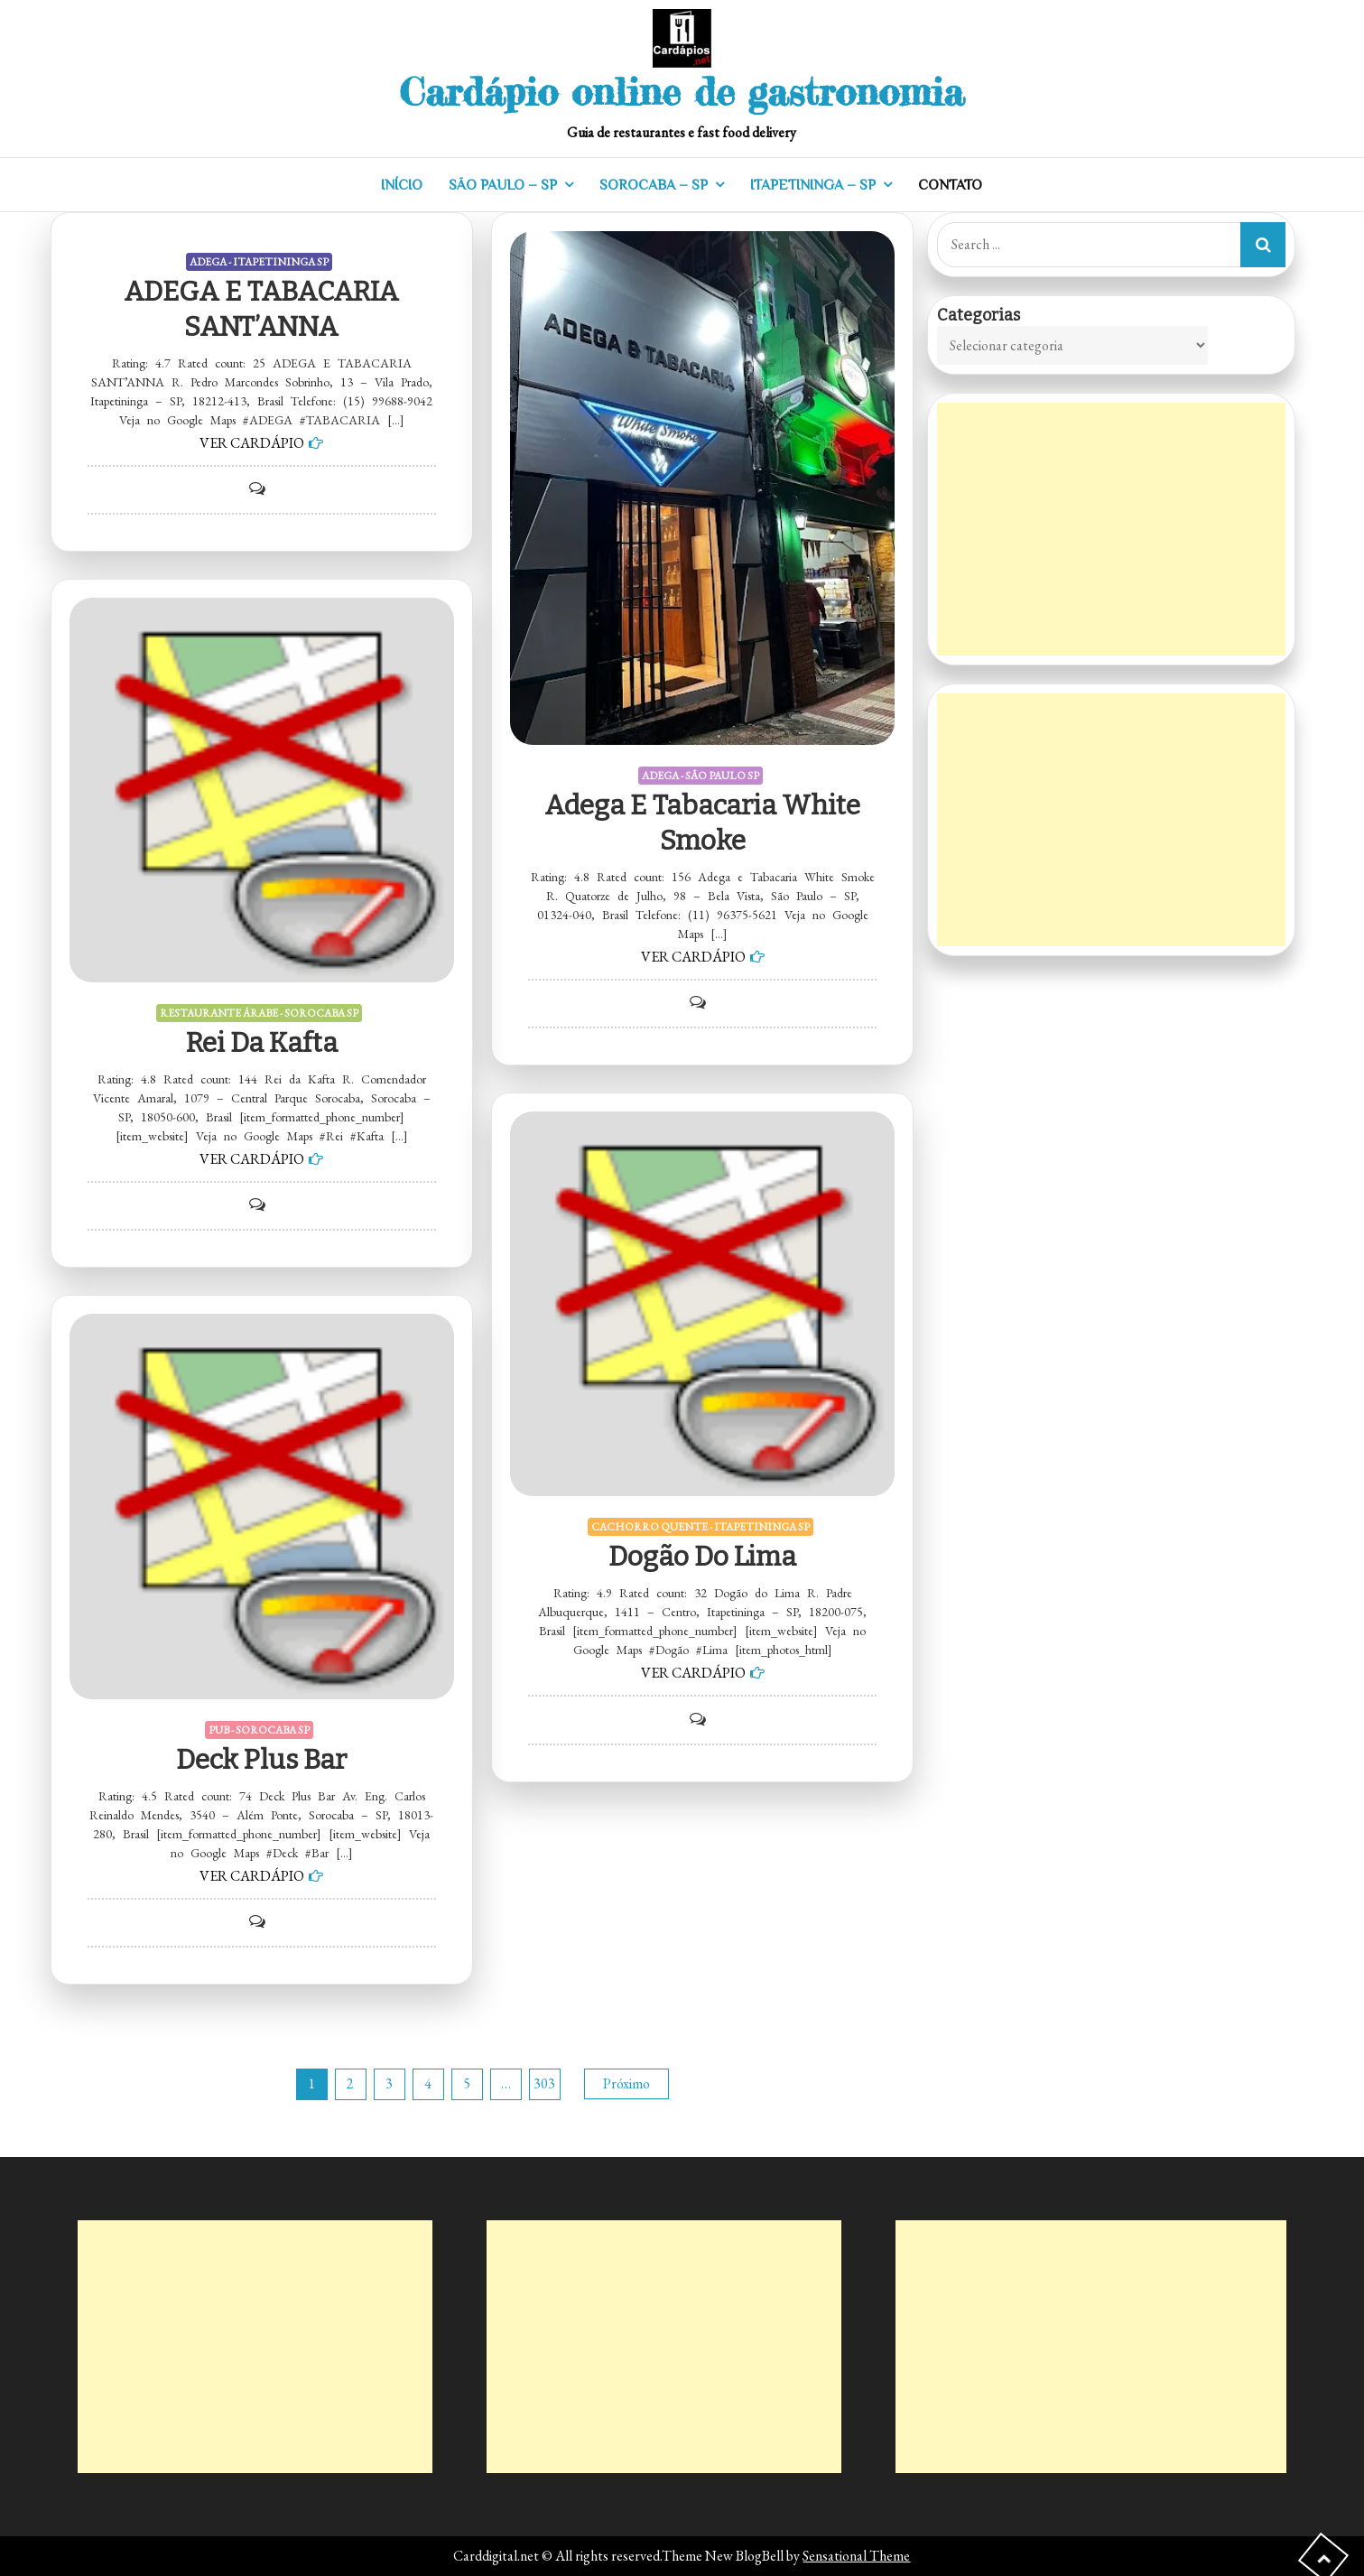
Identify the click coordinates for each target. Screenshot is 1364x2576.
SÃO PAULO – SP (503, 185)
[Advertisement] (1111, 529)
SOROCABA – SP (653, 185)
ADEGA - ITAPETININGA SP (259, 262)
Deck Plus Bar (261, 1760)
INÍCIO (401, 185)
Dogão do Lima (702, 1556)
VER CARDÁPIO (251, 442)
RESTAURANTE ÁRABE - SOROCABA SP (259, 1013)
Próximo (626, 2083)
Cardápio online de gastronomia (681, 92)
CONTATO (950, 185)
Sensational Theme (856, 2555)
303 (544, 2083)
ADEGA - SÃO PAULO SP (700, 775)
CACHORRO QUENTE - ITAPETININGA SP (700, 1527)
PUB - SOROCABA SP (259, 1730)
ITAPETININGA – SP (813, 185)
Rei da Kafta (262, 1043)
